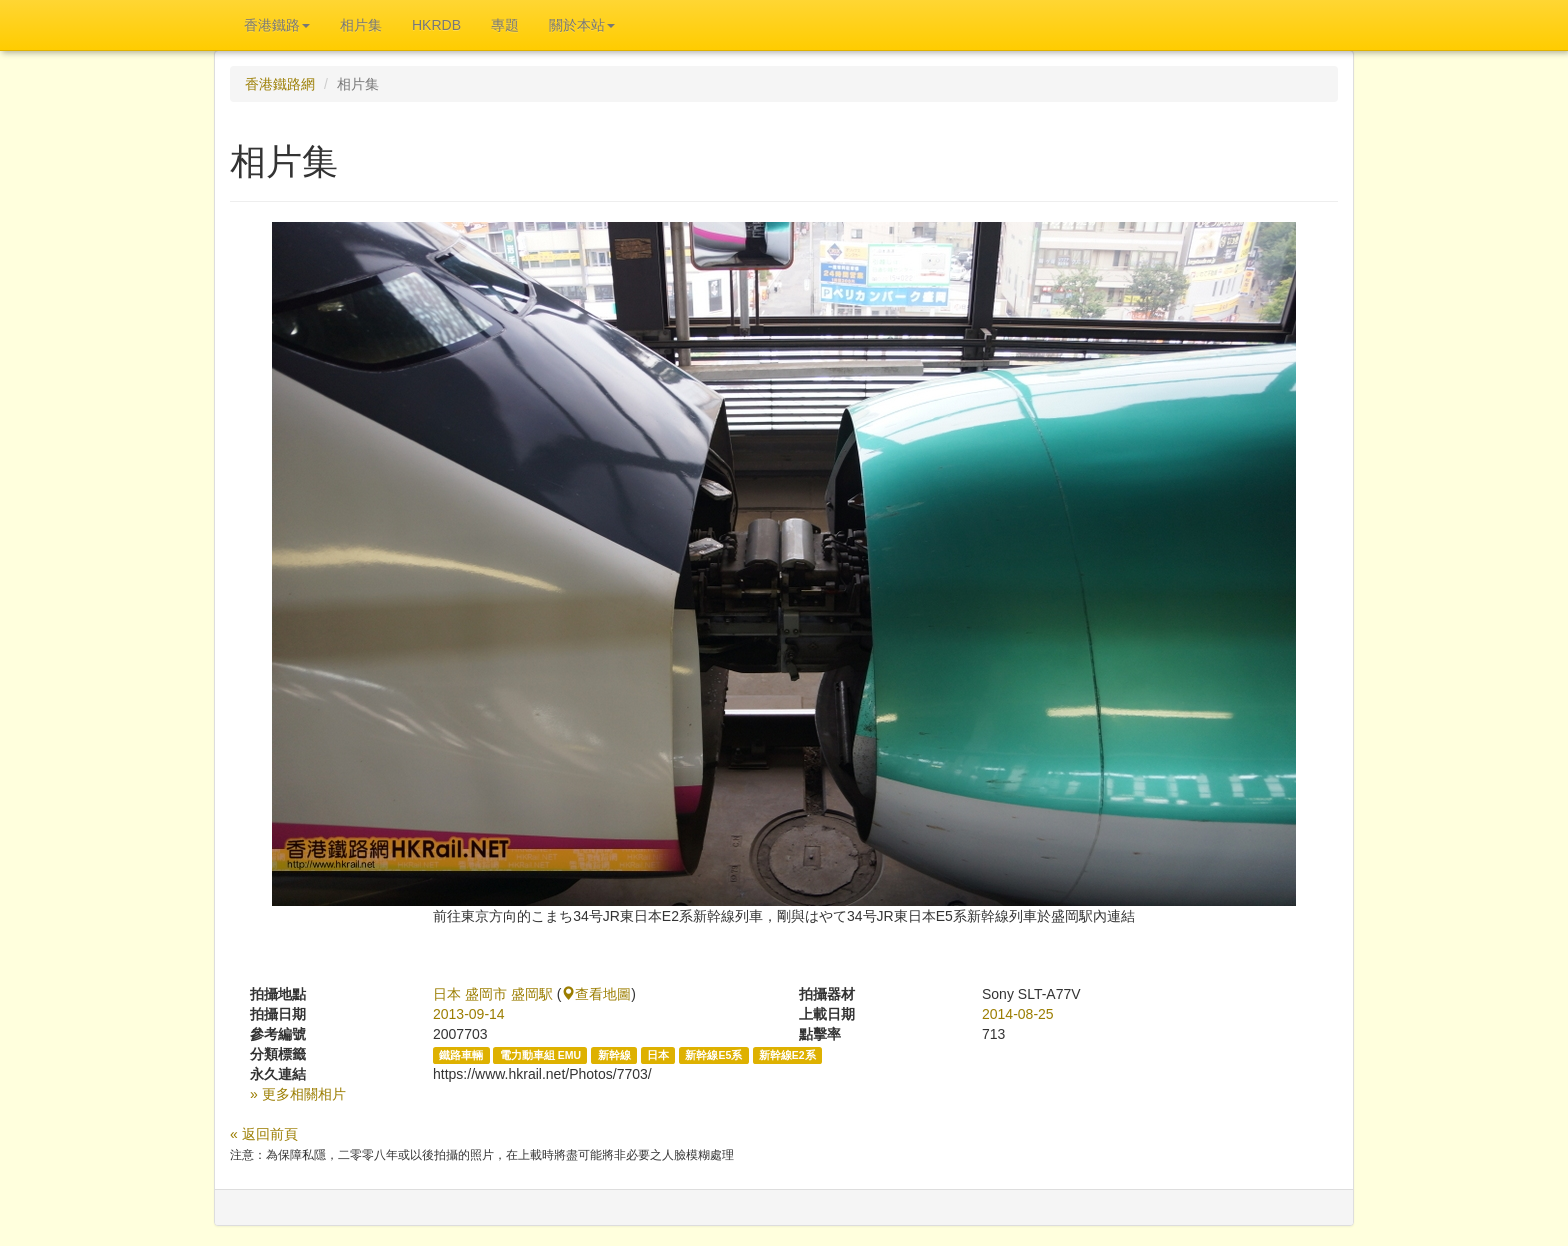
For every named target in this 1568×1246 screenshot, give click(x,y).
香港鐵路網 (280, 84)
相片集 (361, 25)
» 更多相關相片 (298, 1094)
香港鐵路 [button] (277, 25)
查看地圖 (596, 994)
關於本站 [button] (582, 25)
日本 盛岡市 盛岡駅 (493, 994)
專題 (505, 25)
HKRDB (436, 25)
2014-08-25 (1018, 1014)
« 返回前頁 (264, 1134)
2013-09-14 (469, 1014)
